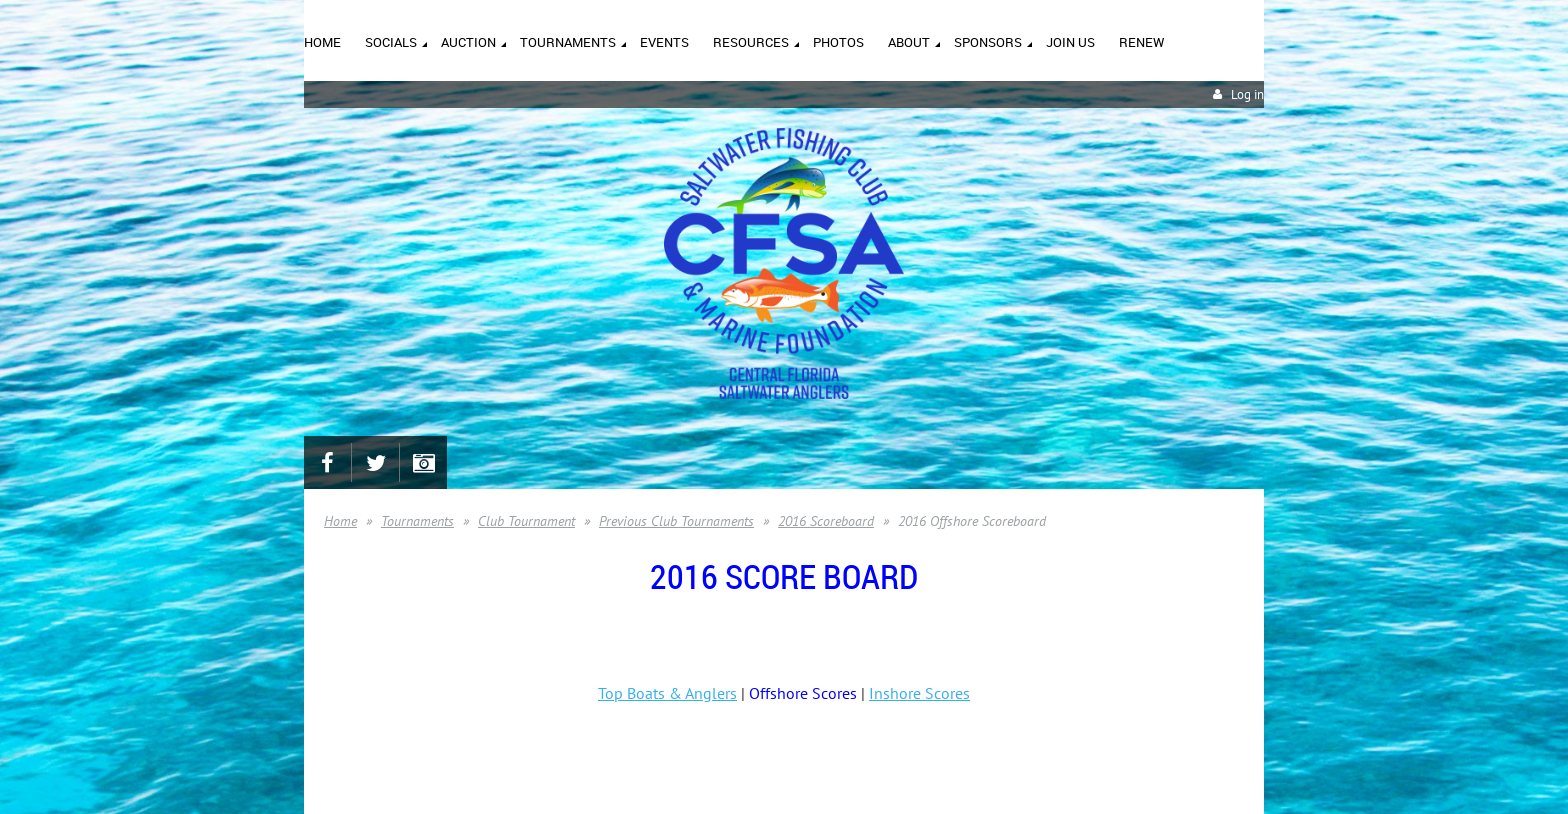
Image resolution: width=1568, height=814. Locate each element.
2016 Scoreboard (826, 521)
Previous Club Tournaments (676, 521)
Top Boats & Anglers (667, 693)
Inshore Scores (919, 693)
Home (340, 521)
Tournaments (417, 521)
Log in (1247, 94)
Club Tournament (526, 521)
